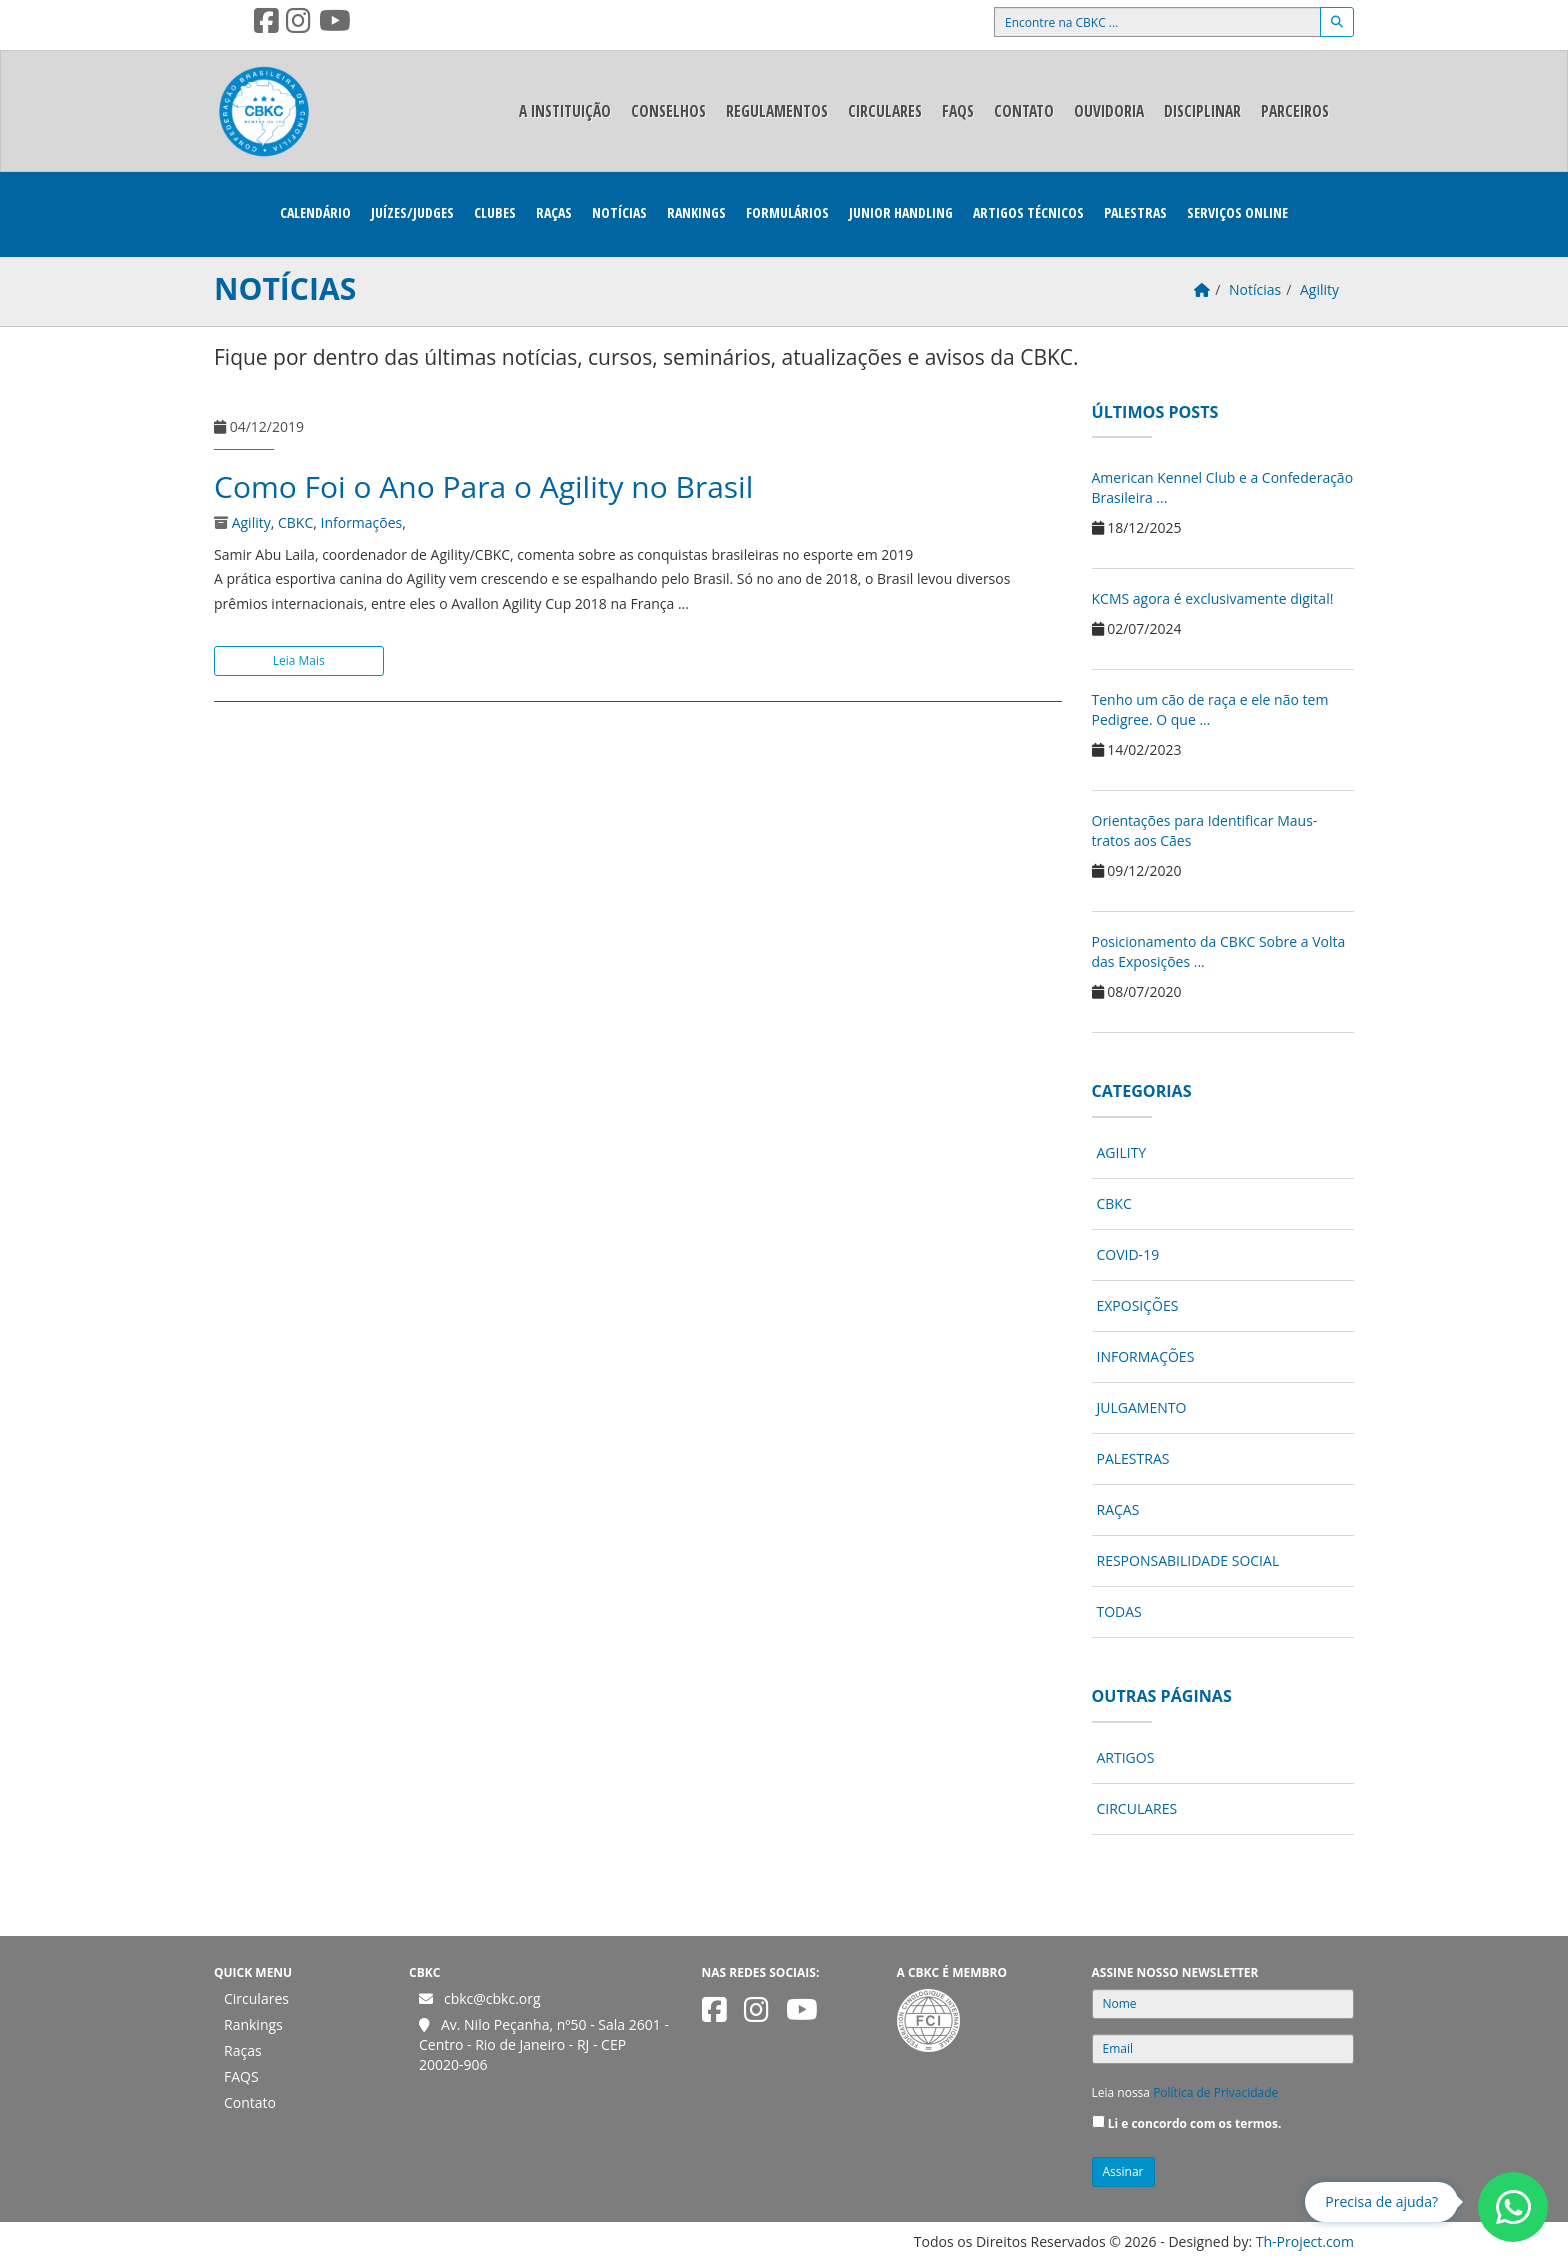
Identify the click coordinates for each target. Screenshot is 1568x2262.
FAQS (958, 111)
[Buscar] (1337, 22)
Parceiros (1295, 111)
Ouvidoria (1109, 111)
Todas (1119, 1611)
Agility (251, 522)
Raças (554, 212)
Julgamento (1142, 1407)
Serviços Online (1237, 212)
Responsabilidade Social (1188, 1560)
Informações (362, 522)
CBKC (295, 522)
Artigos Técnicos (1028, 212)
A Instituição (565, 111)
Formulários (787, 212)
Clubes (495, 212)
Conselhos (668, 111)
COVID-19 (1128, 1254)
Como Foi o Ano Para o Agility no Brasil (483, 486)
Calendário (315, 212)
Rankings (696, 212)
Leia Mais (299, 660)
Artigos (1126, 1757)
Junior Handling (901, 212)
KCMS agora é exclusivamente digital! (1213, 598)
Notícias (619, 212)
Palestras (1135, 212)
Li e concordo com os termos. (1195, 2123)
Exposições (1138, 1305)
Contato (1024, 111)
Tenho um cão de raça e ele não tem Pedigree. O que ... (1210, 709)
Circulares (885, 111)
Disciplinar (1202, 111)
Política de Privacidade (1215, 2092)
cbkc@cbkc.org (492, 1998)
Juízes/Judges (412, 212)
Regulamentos (777, 111)
